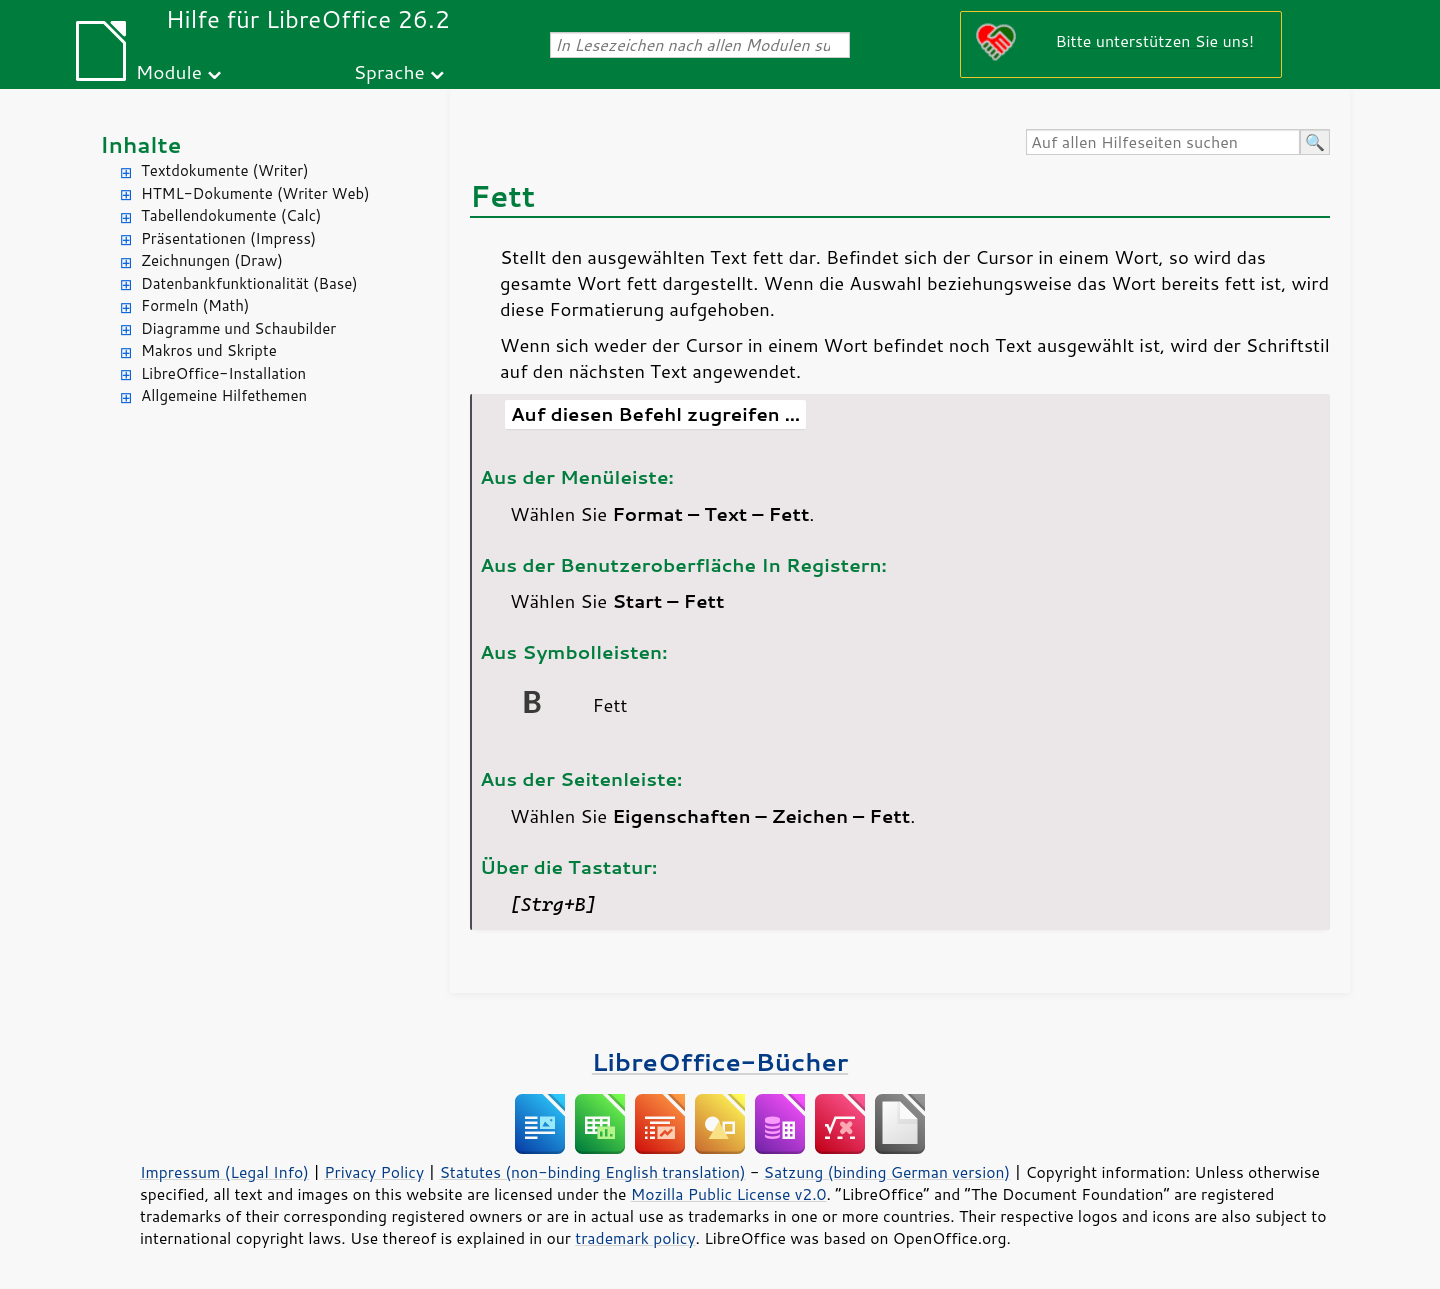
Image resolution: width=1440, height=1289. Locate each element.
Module (169, 71)
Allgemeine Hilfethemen (224, 395)
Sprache (388, 71)
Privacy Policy (374, 1172)
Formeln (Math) (195, 305)
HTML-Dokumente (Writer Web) (255, 193)
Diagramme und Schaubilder (238, 328)
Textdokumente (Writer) (225, 170)
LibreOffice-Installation (223, 373)
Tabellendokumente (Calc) (231, 215)
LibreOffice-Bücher (720, 1061)
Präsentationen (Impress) (228, 238)
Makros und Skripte (209, 350)
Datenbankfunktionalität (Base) (249, 283)
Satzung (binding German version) (887, 1172)
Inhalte (140, 144)
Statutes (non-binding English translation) (592, 1172)
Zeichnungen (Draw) (212, 260)
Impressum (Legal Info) (224, 1172)
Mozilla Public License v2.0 (729, 1194)
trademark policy (635, 1238)
